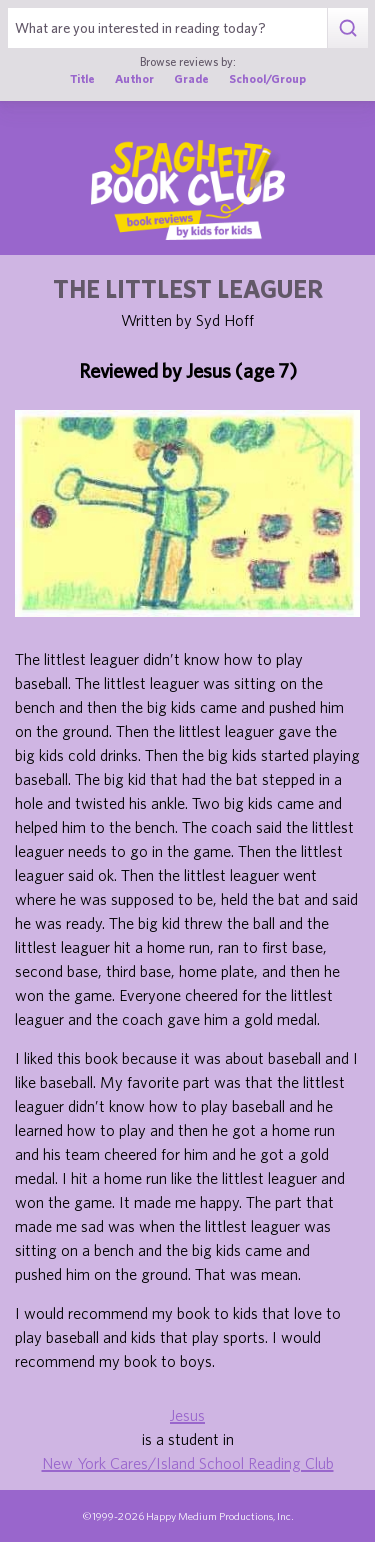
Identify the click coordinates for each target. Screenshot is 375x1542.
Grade (191, 78)
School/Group (267, 78)
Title (82, 78)
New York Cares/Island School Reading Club (188, 1463)
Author (134, 78)
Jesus (187, 1415)
